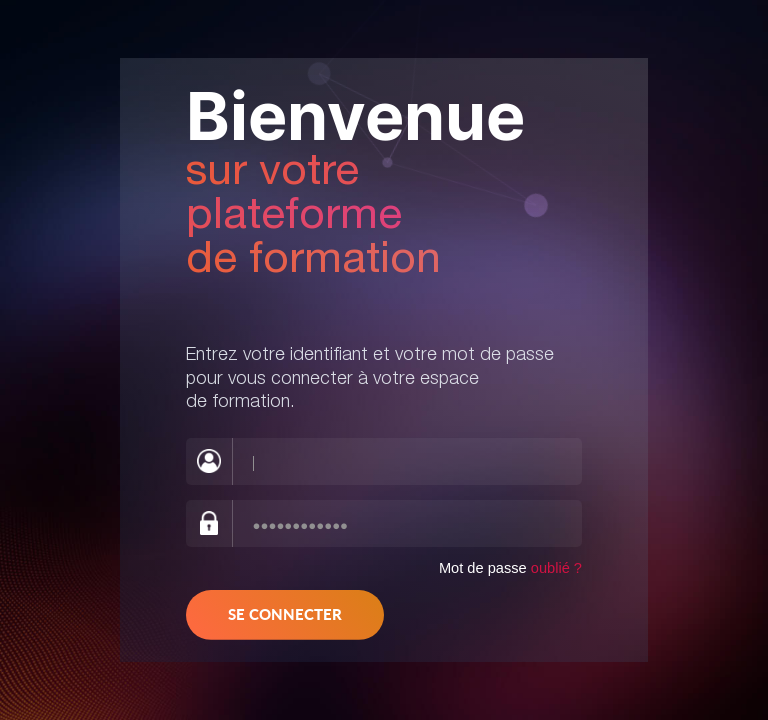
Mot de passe (510, 568)
